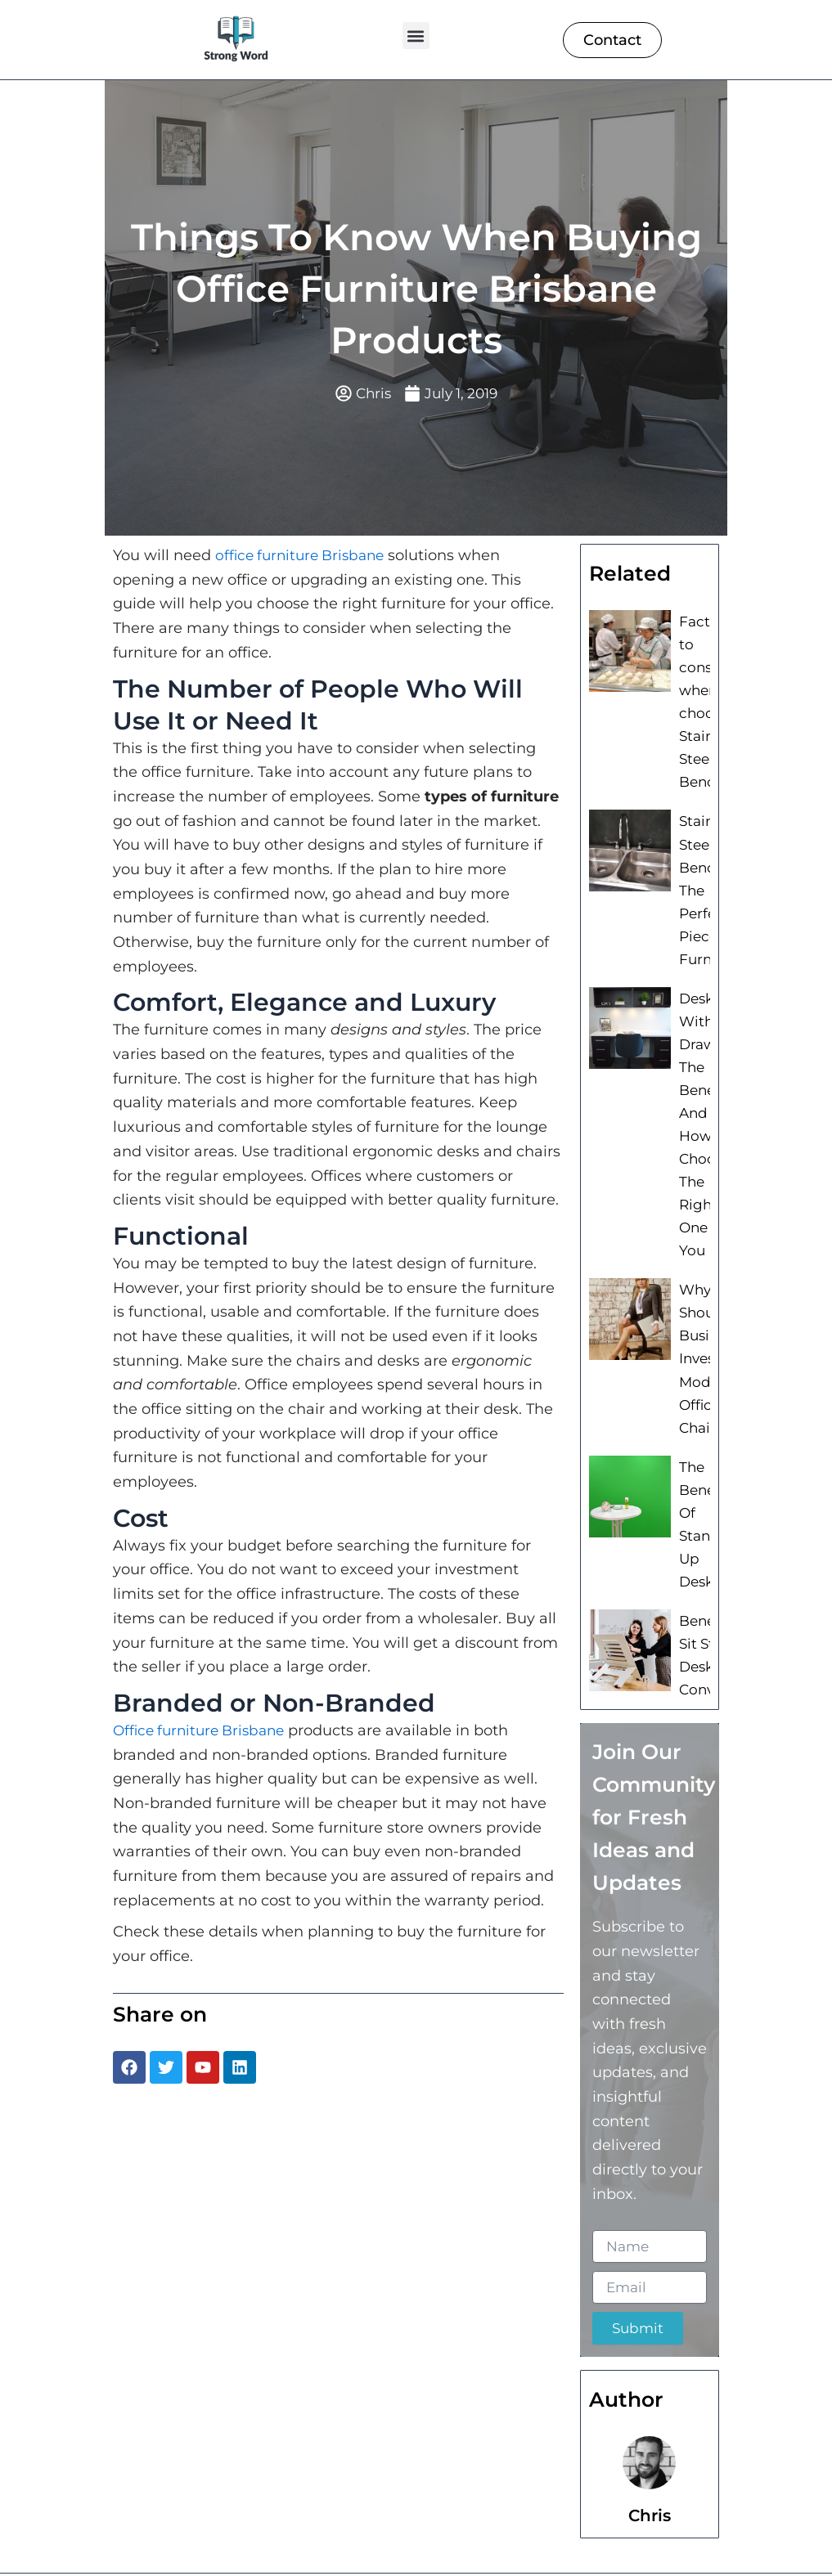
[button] (416, 35)
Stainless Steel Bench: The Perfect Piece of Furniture (710, 875)
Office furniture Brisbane (204, 1732)
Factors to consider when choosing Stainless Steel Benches (709, 697)
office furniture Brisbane (304, 557)
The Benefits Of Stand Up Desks (707, 1475)
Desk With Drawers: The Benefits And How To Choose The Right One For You (707, 1097)
